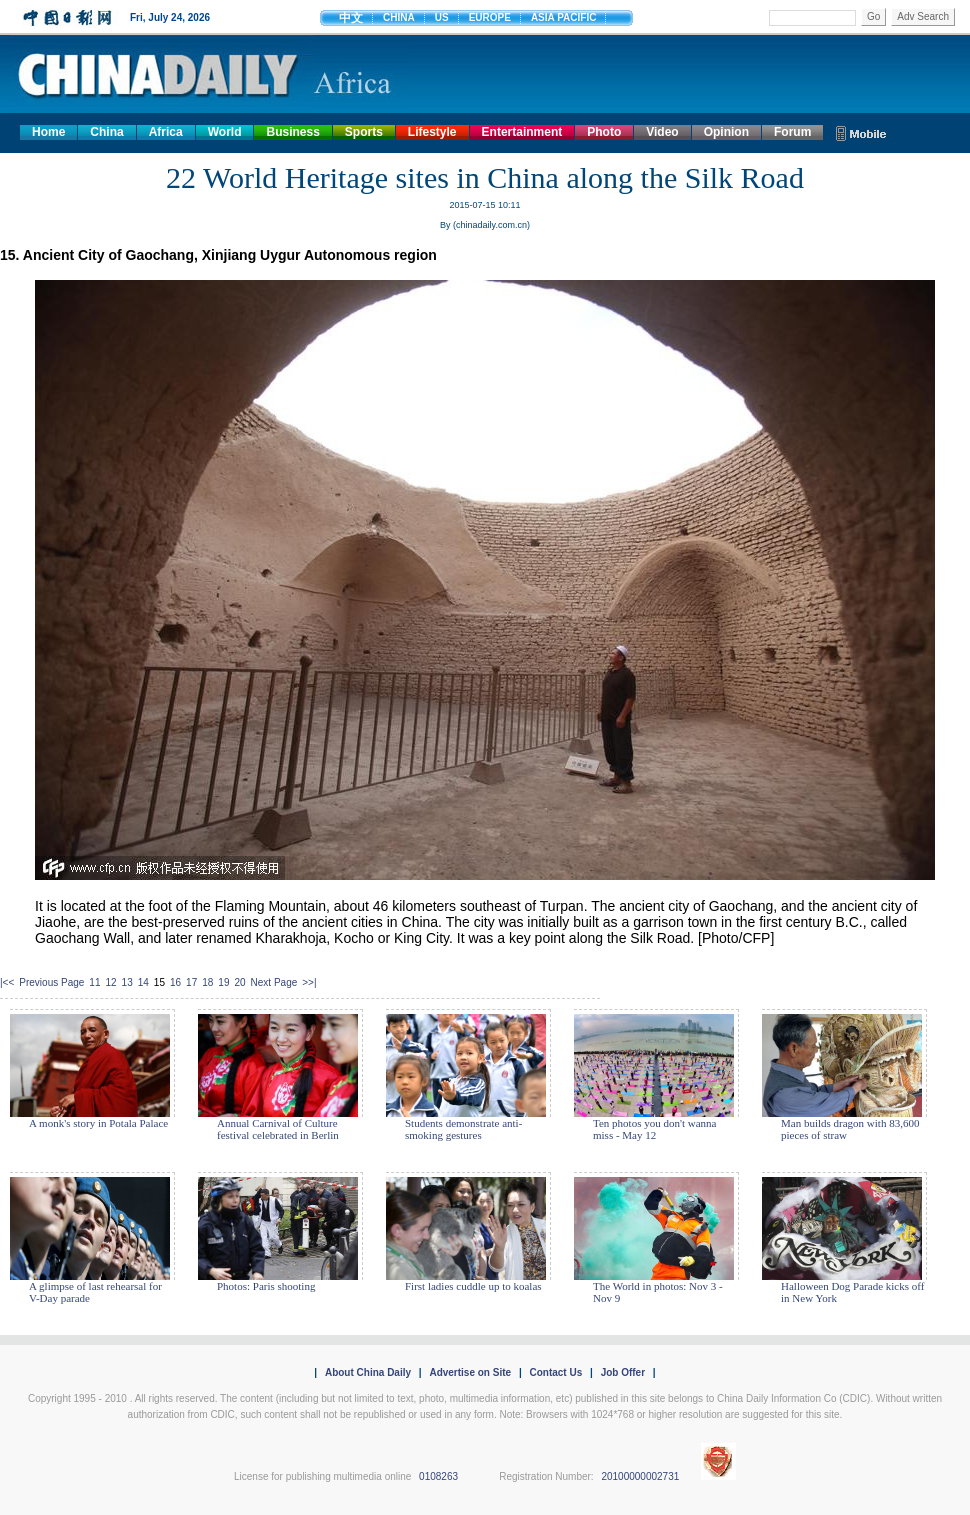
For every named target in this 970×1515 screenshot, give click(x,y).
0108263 (438, 1476)
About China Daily (368, 1372)
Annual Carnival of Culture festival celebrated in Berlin (278, 1129)
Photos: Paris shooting (266, 1286)
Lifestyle (432, 132)
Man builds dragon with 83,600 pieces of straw (850, 1129)
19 (223, 982)
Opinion (726, 132)
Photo (604, 132)
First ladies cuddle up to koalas (473, 1286)
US (442, 17)
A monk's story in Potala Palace (98, 1123)
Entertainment (522, 132)
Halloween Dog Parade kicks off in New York (852, 1292)
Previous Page (51, 982)
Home (48, 132)
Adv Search (923, 16)
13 (127, 982)
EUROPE (490, 17)
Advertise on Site (470, 1372)
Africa (166, 132)
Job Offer (623, 1372)
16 (175, 982)
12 (110, 982)
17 (191, 982)
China (106, 132)
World (225, 132)
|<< (7, 982)
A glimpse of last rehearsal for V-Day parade (95, 1292)
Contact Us (555, 1372)
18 (207, 982)
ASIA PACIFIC (564, 17)
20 (239, 982)
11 (94, 982)
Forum (792, 132)
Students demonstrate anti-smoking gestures (463, 1129)
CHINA (399, 17)
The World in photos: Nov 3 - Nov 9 (658, 1292)
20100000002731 (640, 1476)
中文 (351, 18)
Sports (364, 132)
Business (292, 132)
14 (143, 982)
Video (662, 132)
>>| (309, 982)
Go (873, 16)
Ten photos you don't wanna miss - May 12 (654, 1129)
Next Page (274, 982)
